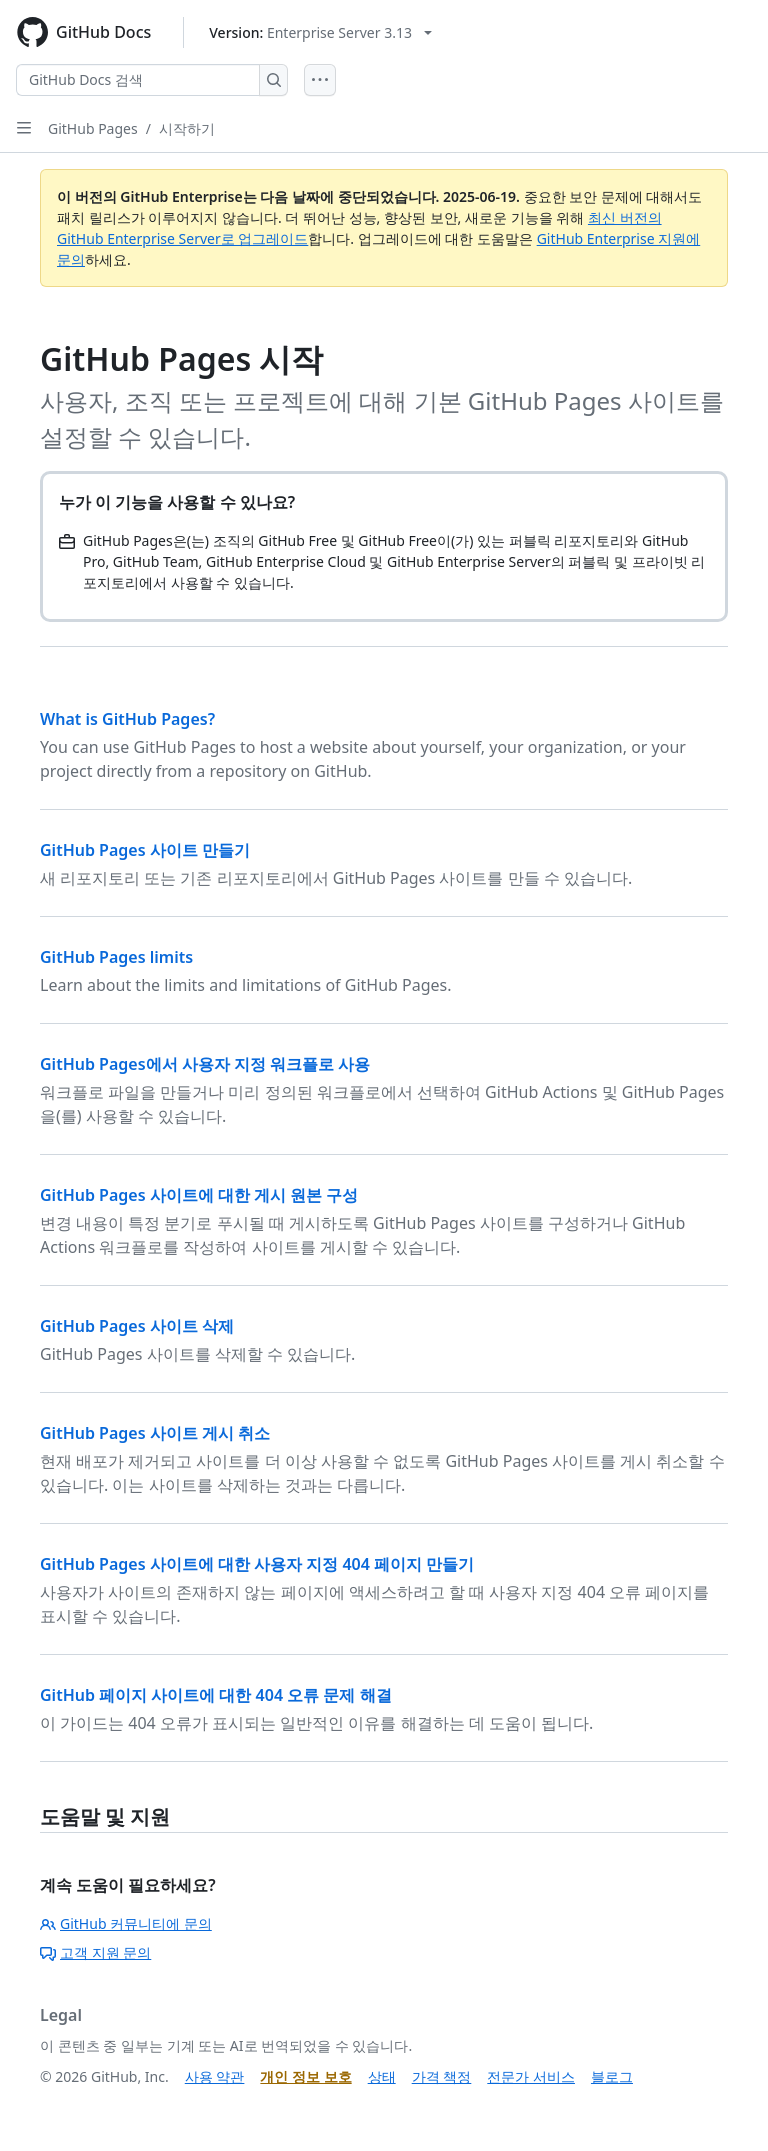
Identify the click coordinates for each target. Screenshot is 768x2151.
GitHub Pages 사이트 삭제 (137, 1326)
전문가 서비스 (531, 2076)
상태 (382, 2076)
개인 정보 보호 (305, 2076)
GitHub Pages (93, 128)
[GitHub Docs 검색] (138, 80)
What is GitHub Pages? (127, 719)
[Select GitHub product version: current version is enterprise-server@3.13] (320, 32)
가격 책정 (442, 2076)
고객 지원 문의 (95, 1952)
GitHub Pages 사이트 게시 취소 (155, 1433)
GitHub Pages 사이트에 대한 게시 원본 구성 (199, 1195)
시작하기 (187, 128)
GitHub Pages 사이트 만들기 (145, 850)
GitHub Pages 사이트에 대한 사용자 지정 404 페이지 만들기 (257, 1564)
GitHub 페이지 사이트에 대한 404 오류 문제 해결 (216, 1695)
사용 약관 (215, 2076)
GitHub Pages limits (116, 957)
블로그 (612, 2076)
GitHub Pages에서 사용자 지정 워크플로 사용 (205, 1064)
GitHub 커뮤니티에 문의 (126, 1923)
